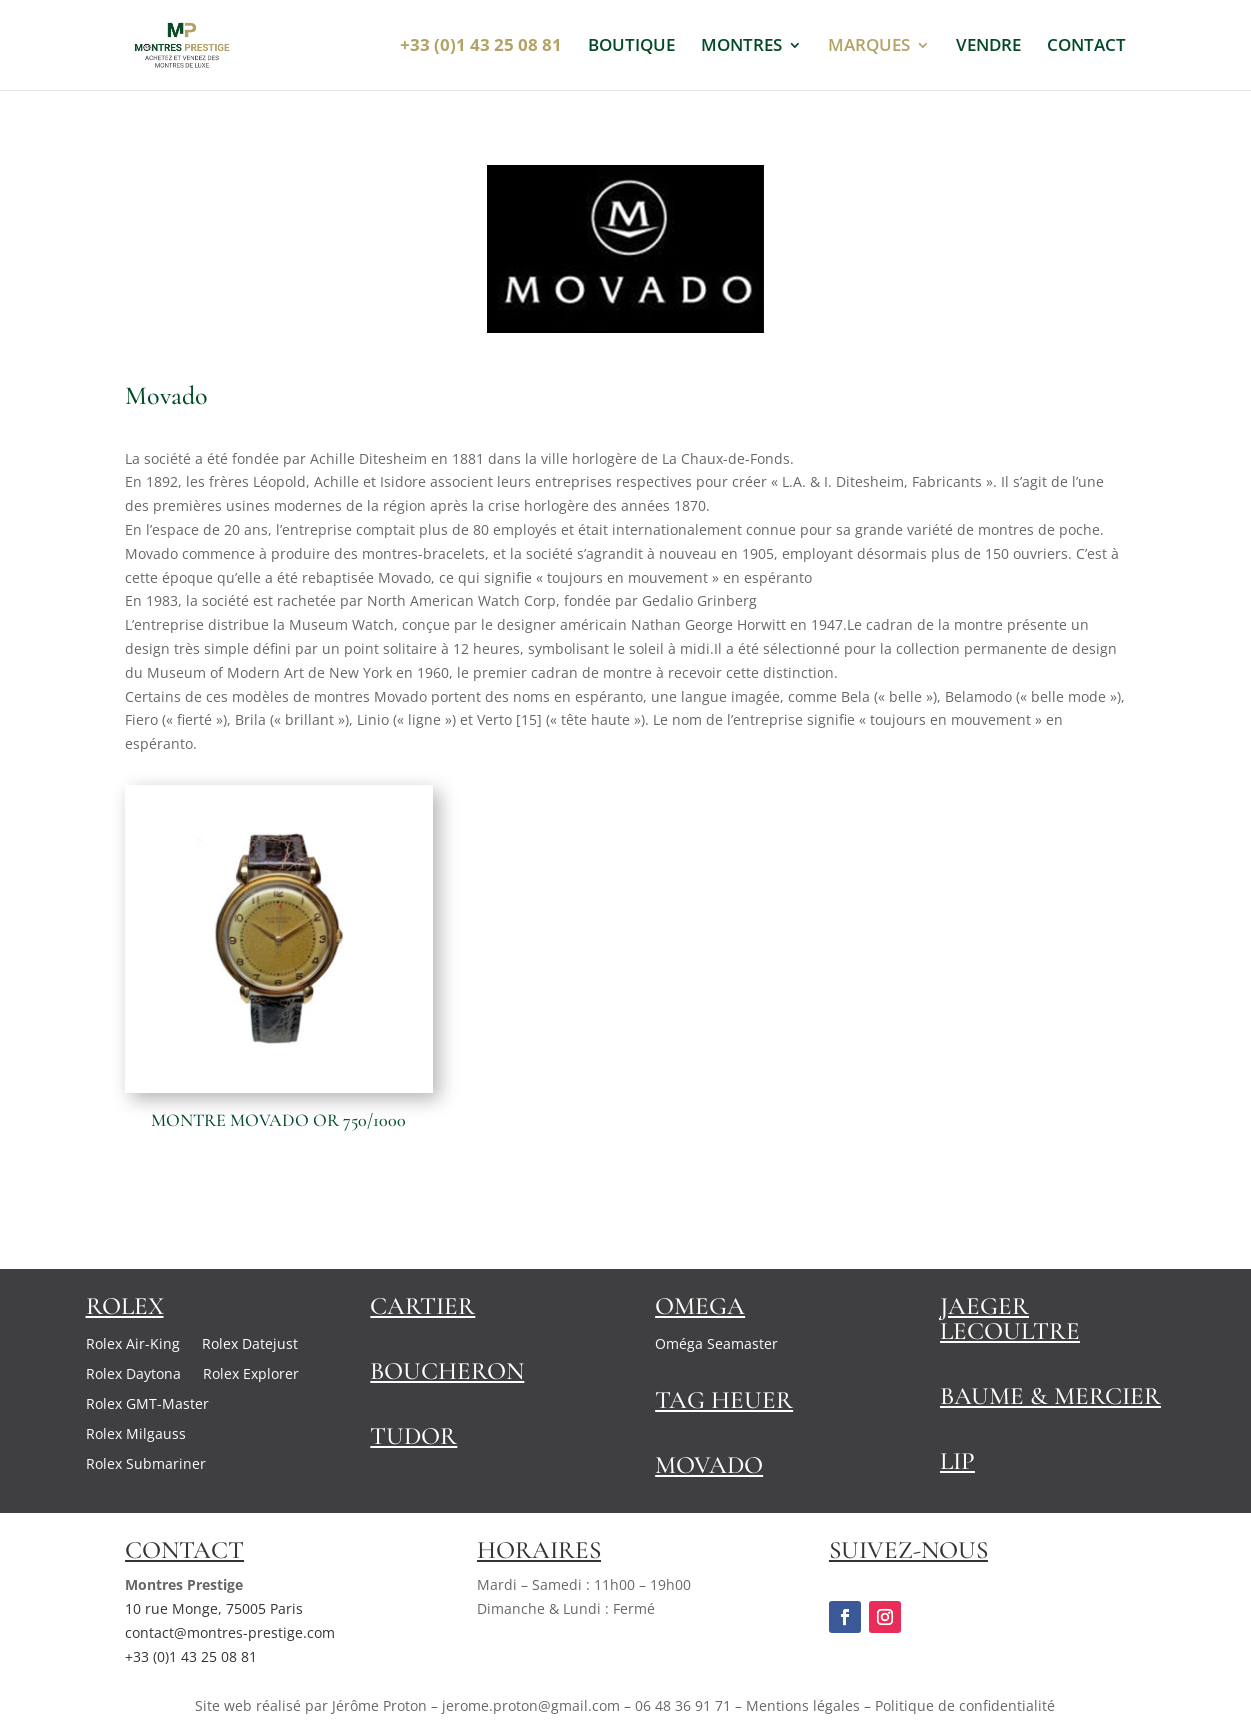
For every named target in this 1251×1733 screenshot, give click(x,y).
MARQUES (869, 47)
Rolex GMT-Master (147, 1405)
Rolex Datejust (250, 1345)
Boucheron (447, 1371)
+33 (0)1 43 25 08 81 (191, 1656)
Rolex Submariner (146, 1465)
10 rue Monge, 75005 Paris (214, 1608)
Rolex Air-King (133, 1345)
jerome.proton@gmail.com (531, 1705)
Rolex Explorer (251, 1375)
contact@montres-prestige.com (230, 1632)
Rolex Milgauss (136, 1435)
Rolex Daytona (133, 1375)
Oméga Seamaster (716, 1345)
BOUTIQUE (631, 47)
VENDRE (988, 47)
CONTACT (1086, 47)
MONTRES (741, 47)
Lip (957, 1461)
